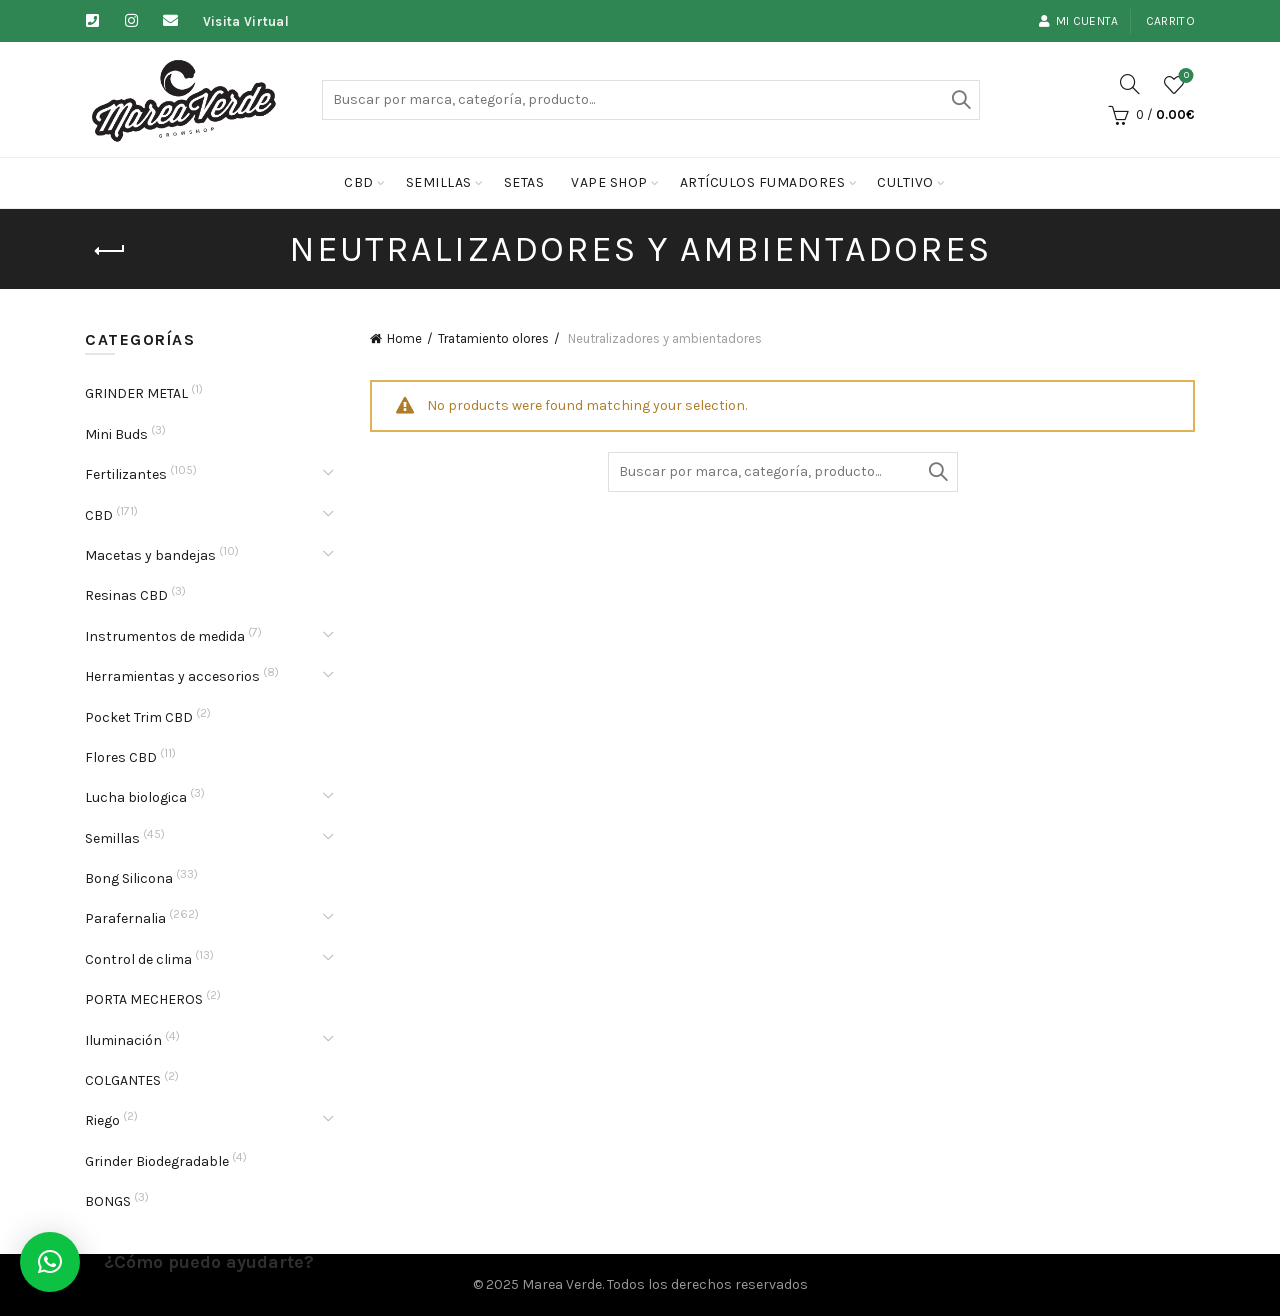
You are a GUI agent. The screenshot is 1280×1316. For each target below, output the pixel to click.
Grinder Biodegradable (157, 1161)
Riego (102, 1120)
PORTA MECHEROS (144, 999)
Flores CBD (121, 757)
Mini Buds (116, 434)
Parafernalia (125, 918)
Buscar (960, 100)
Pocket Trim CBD (139, 717)
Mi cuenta (1078, 21)
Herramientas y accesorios (172, 676)
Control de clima (138, 959)
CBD (359, 182)
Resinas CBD (126, 595)
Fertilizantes (126, 474)
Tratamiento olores (493, 338)
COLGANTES (123, 1080)
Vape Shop (609, 182)
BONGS (108, 1201)
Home (404, 338)
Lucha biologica (136, 797)
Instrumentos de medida (165, 636)
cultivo (905, 182)
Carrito (1170, 21)
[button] (50, 1262)
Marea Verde (562, 1284)
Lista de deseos (1184, 76)
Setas (524, 182)
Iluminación (123, 1040)
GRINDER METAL (136, 393)
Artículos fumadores (763, 182)
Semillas (439, 182)
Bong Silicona (129, 878)
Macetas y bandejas (150, 555)
